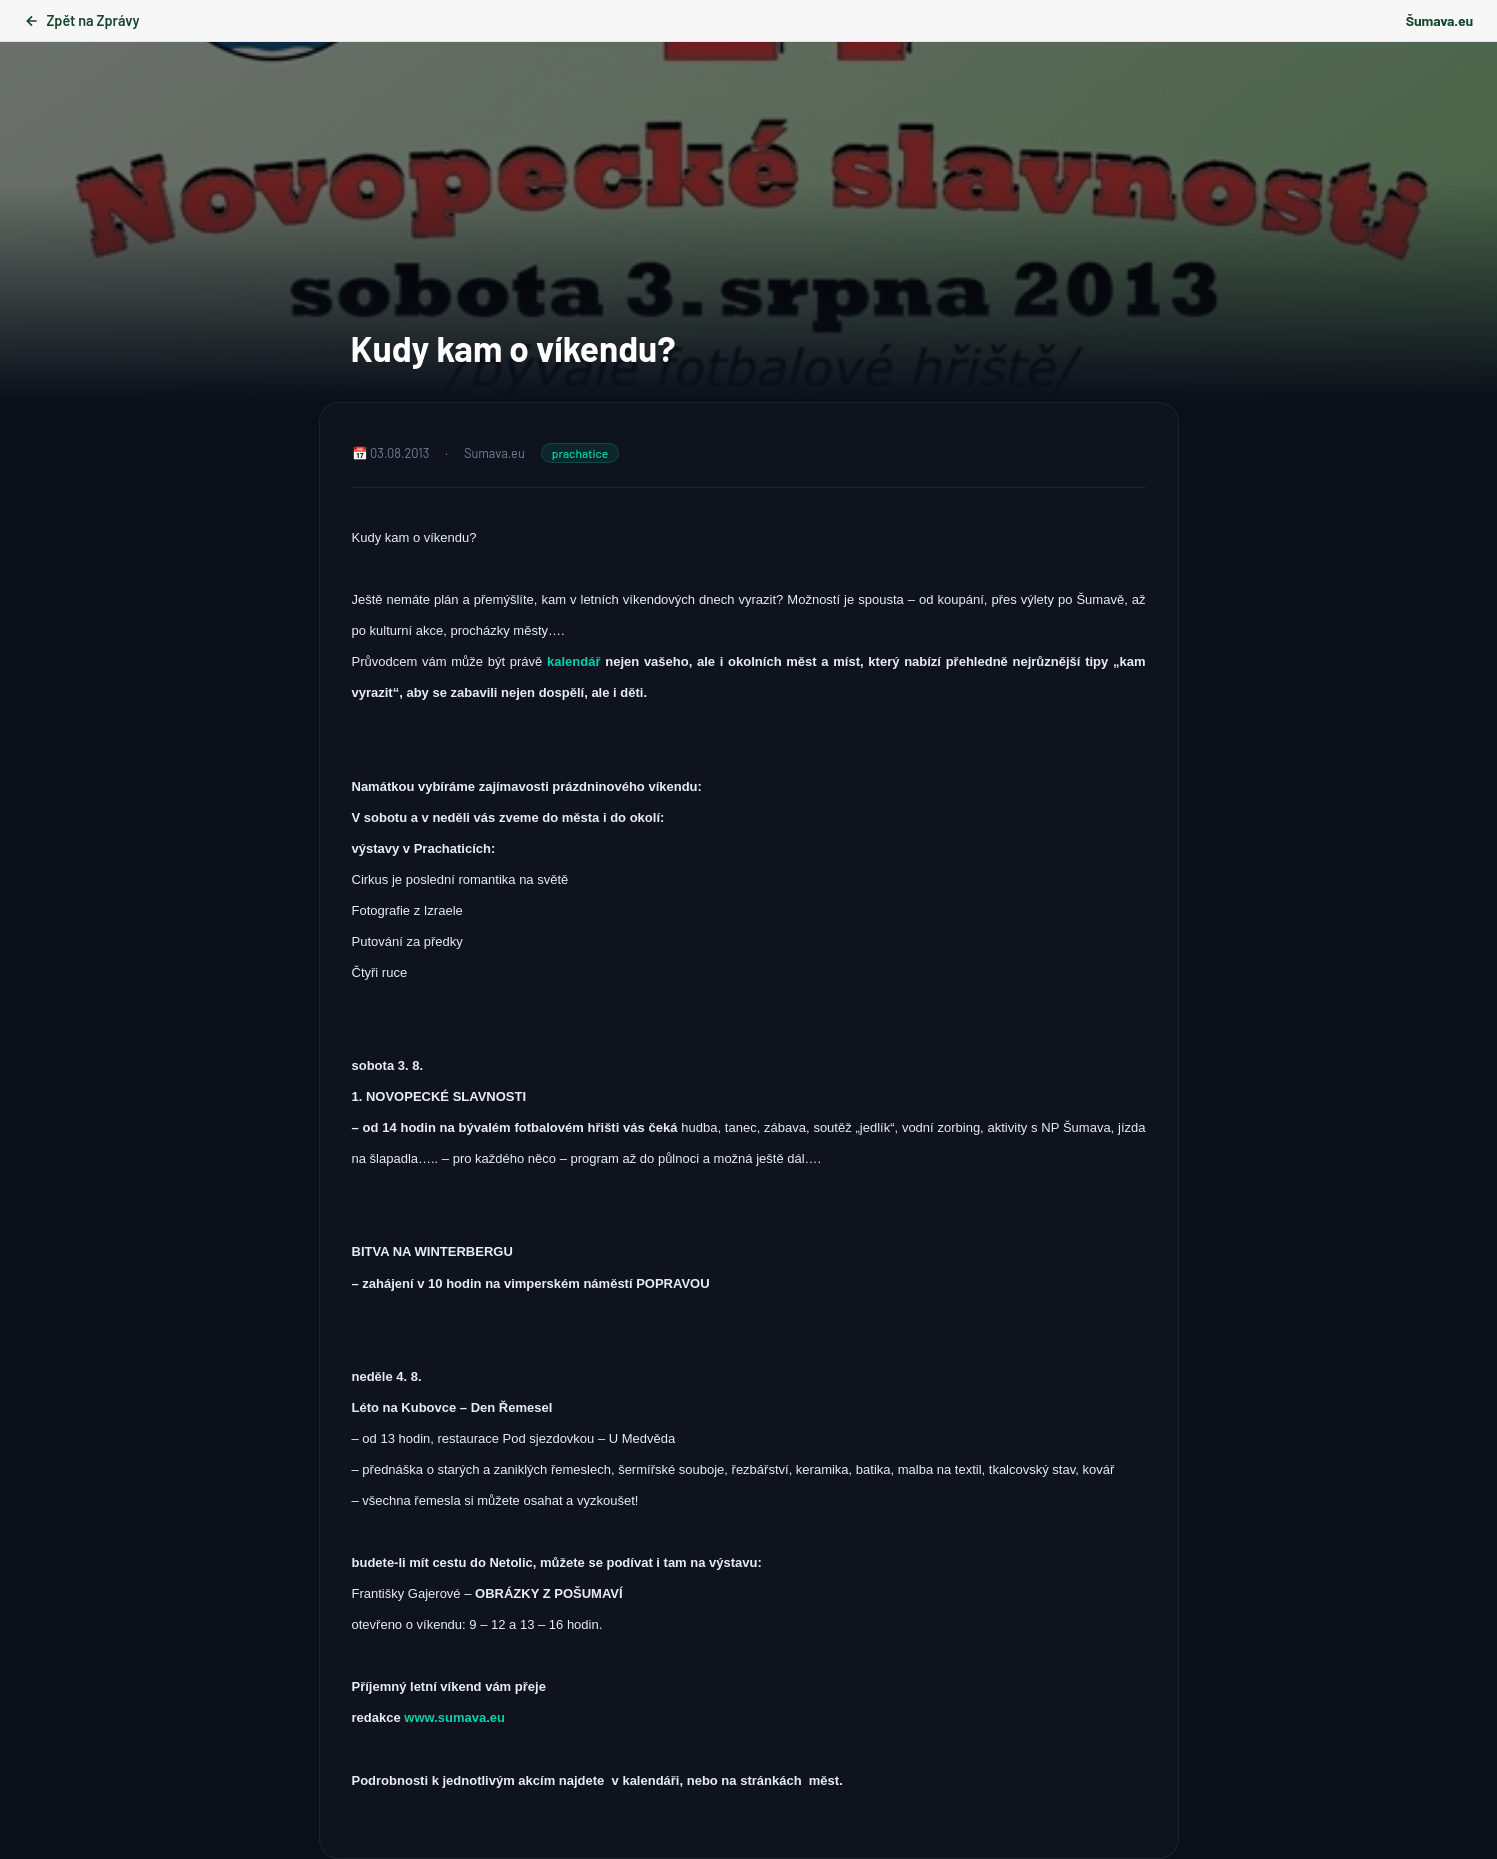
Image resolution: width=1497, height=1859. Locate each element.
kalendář (576, 661)
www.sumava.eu (454, 1717)
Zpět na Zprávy (81, 20)
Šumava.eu (1439, 20)
